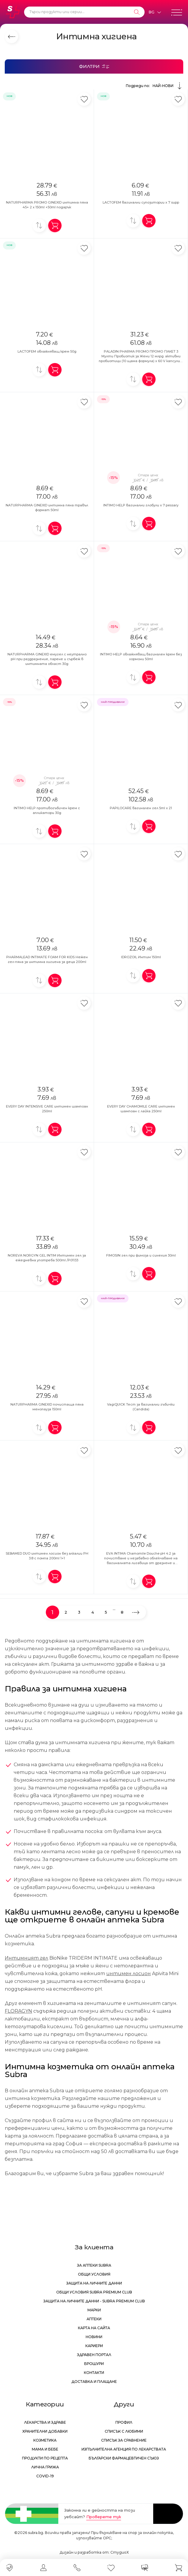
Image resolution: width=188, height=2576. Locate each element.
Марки (94, 2310)
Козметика (45, 2440)
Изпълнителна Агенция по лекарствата (124, 2449)
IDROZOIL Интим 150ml (141, 957)
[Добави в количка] (55, 225)
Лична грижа (45, 2467)
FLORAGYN (18, 2011)
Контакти (94, 2372)
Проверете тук (103, 2516)
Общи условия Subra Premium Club (94, 2292)
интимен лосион (128, 1973)
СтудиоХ (119, 2552)
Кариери (94, 2346)
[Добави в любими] (84, 99)
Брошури (94, 2363)
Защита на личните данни (94, 2283)
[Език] (154, 12)
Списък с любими (124, 2431)
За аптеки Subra (94, 2265)
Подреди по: (154, 85)
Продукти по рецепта (45, 2458)
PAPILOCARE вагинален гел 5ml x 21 (141, 808)
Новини (94, 2337)
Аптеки (94, 2319)
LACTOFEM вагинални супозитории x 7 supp (141, 202)
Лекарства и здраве (45, 2422)
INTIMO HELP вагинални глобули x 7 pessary (140, 505)
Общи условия (94, 2274)
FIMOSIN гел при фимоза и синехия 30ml (141, 1255)
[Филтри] (94, 66)
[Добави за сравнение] (39, 225)
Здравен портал (94, 2354)
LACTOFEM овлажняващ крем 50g (47, 351)
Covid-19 (45, 2476)
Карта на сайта (94, 2328)
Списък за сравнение (124, 2440)
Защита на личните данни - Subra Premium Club (94, 2301)
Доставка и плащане (94, 2381)
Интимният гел (26, 1958)
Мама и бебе (45, 2449)
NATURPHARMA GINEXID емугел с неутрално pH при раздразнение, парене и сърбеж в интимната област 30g (47, 659)
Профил (123, 2422)
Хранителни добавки (45, 2431)
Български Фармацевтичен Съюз (124, 2458)
